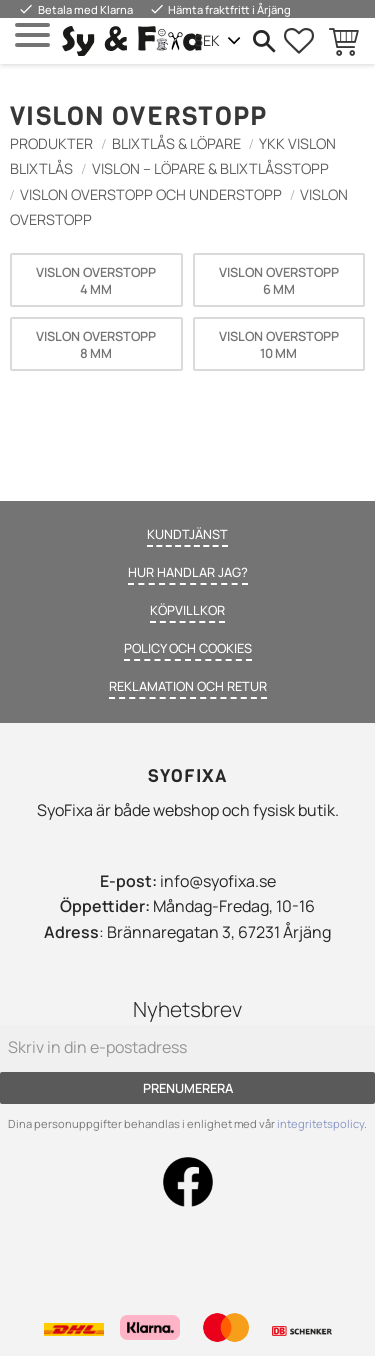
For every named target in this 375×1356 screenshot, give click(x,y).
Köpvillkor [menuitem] (187, 610)
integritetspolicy (320, 1123)
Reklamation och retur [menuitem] (188, 686)
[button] (32, 35)
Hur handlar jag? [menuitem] (188, 572)
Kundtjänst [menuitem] (187, 534)
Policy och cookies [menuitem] (188, 648)
